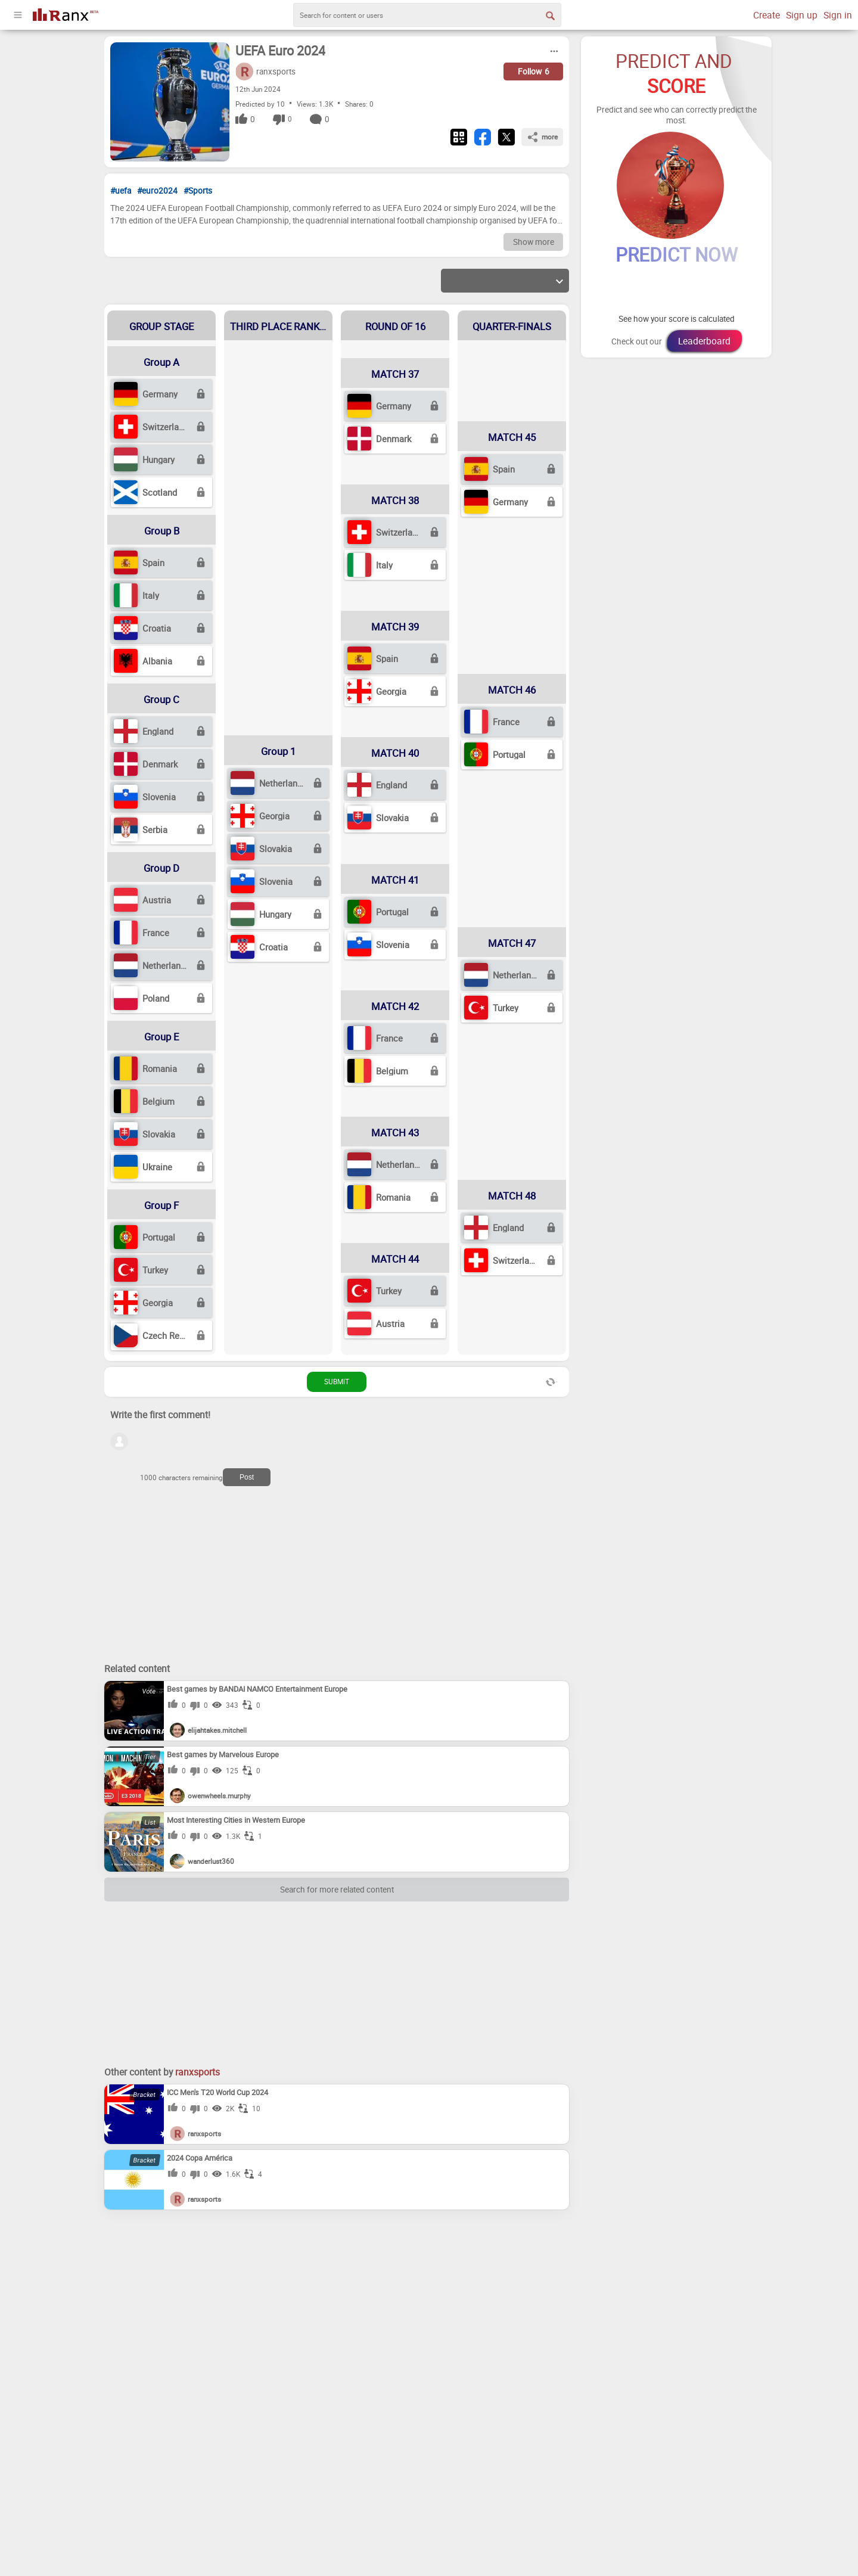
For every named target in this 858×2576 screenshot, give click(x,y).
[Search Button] (549, 15)
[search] (427, 15)
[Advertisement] (193, 1578)
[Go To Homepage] (65, 13)
